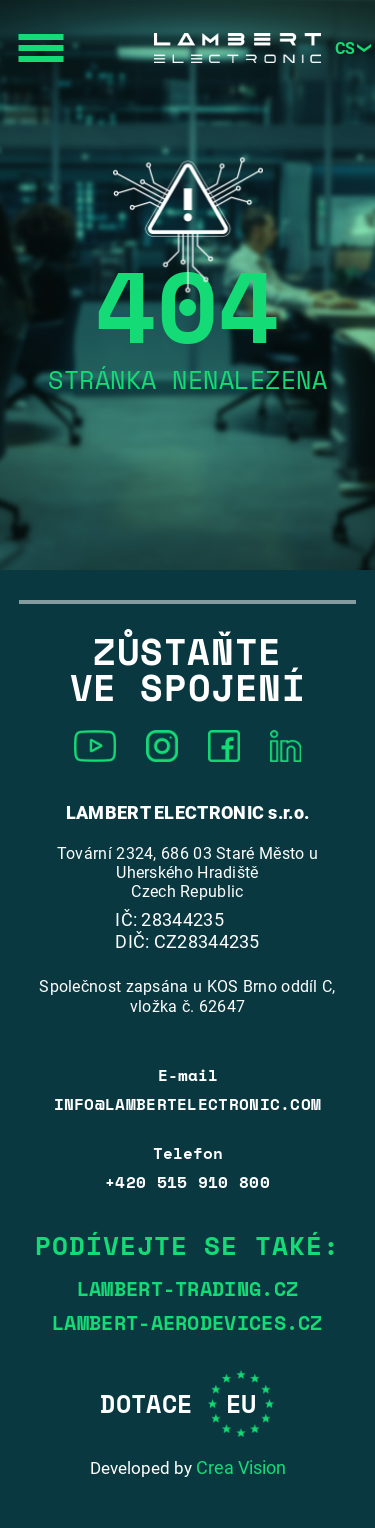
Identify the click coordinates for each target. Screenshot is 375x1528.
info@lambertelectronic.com (188, 1104)
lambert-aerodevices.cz (187, 1323)
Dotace (187, 1403)
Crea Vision (241, 1467)
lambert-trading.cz (187, 1289)
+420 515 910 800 (187, 1182)
